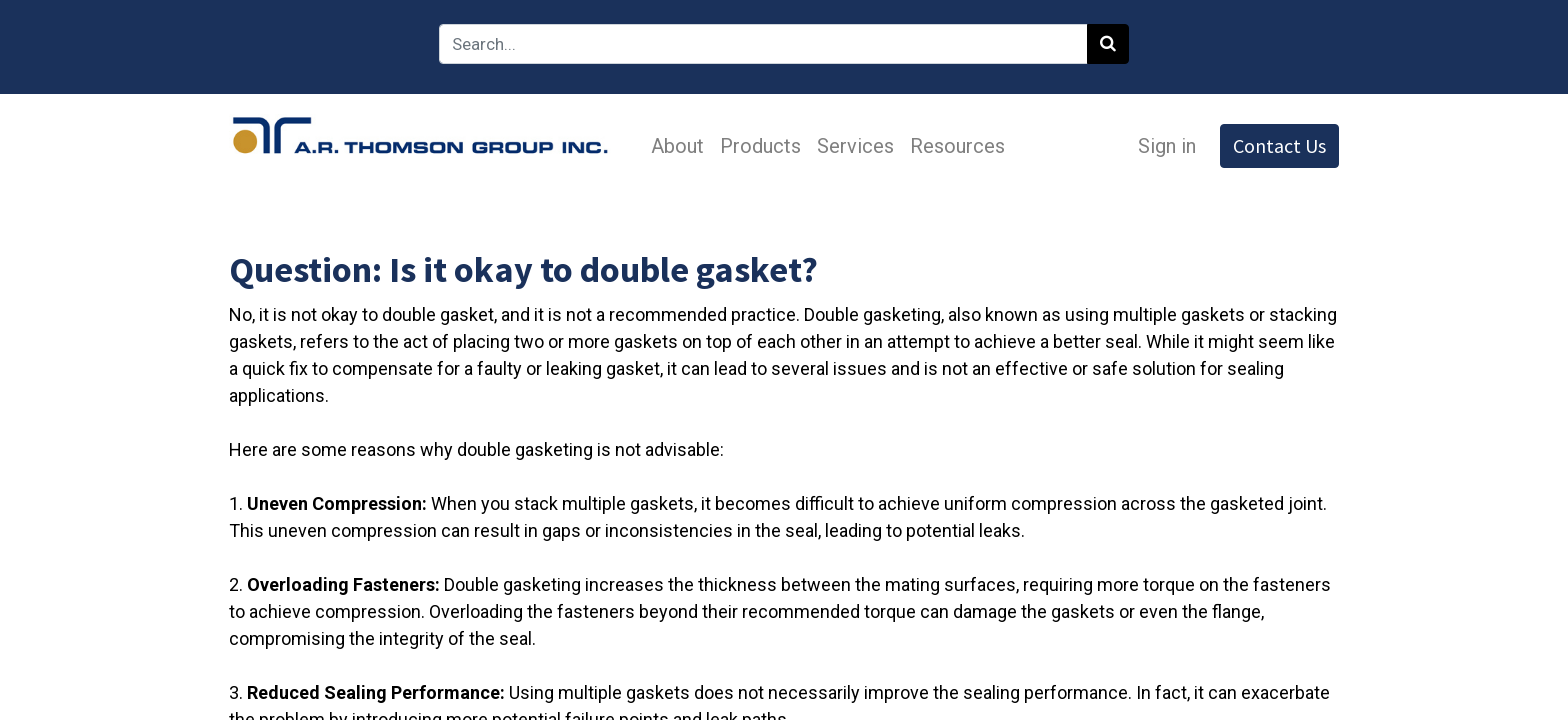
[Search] (1108, 44)
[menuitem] (677, 146)
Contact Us (1279, 145)
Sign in (1167, 146)
